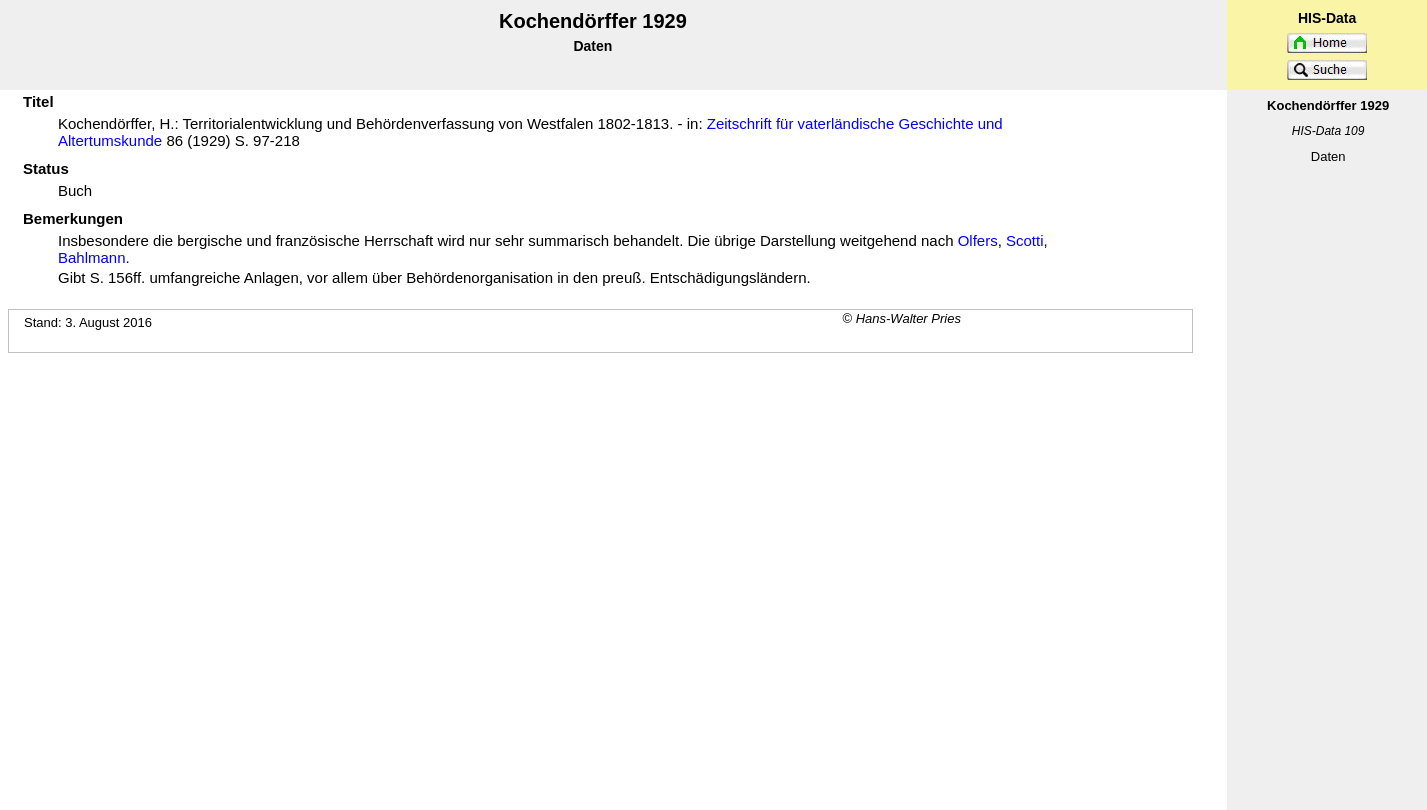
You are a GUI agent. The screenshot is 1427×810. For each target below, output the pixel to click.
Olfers (978, 240)
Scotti (1025, 240)
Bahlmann (92, 257)
